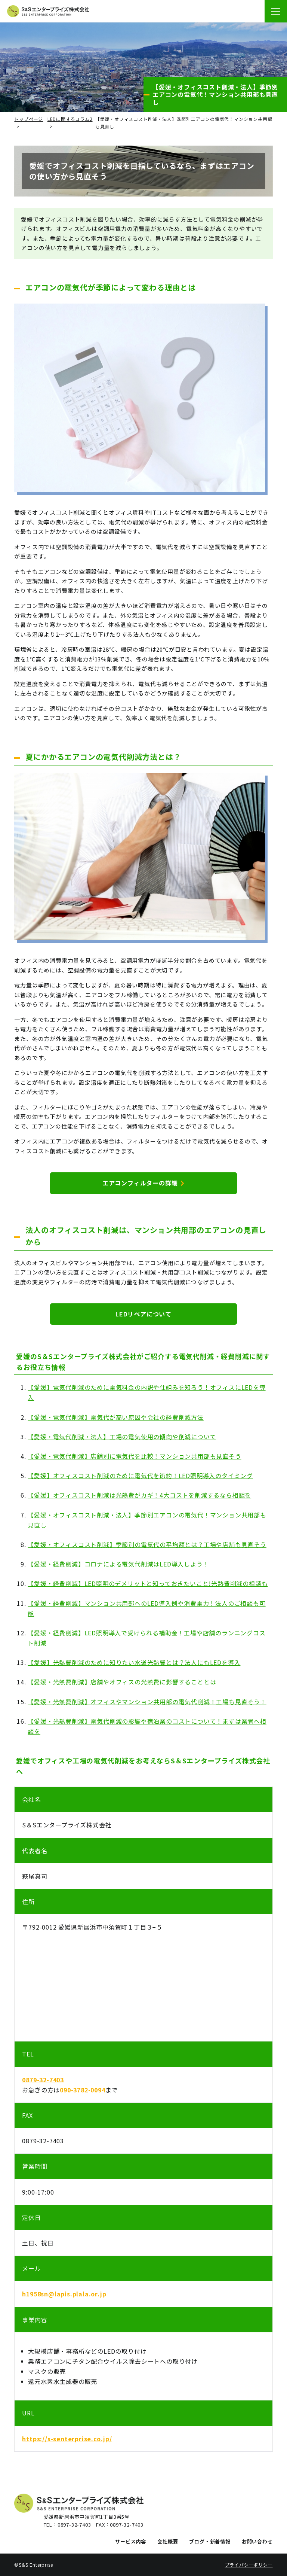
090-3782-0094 (82, 2089)
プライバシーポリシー (249, 2564)
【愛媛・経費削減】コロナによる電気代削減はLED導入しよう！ (118, 1563)
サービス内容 (130, 2541)
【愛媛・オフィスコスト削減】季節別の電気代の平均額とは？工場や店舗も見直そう (147, 1544)
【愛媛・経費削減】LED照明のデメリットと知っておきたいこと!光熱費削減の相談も (148, 1583)
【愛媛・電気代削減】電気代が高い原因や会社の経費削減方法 (115, 1417)
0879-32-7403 (43, 2079)
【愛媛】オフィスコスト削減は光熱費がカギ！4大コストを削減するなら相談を (139, 1495)
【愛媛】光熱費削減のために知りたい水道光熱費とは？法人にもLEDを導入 (134, 1662)
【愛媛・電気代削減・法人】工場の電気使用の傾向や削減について (122, 1436)
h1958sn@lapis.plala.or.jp (64, 2293)
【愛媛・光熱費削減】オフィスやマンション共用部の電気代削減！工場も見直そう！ (147, 1701)
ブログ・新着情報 (209, 2541)
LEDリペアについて (143, 1313)
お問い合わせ (257, 2541)
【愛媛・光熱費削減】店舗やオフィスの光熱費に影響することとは (122, 1681)
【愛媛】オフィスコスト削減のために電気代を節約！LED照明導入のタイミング (140, 1475)
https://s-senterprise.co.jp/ (67, 2438)
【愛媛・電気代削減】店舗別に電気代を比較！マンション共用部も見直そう (134, 1456)
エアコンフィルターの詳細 (143, 1182)
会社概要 (167, 2541)
